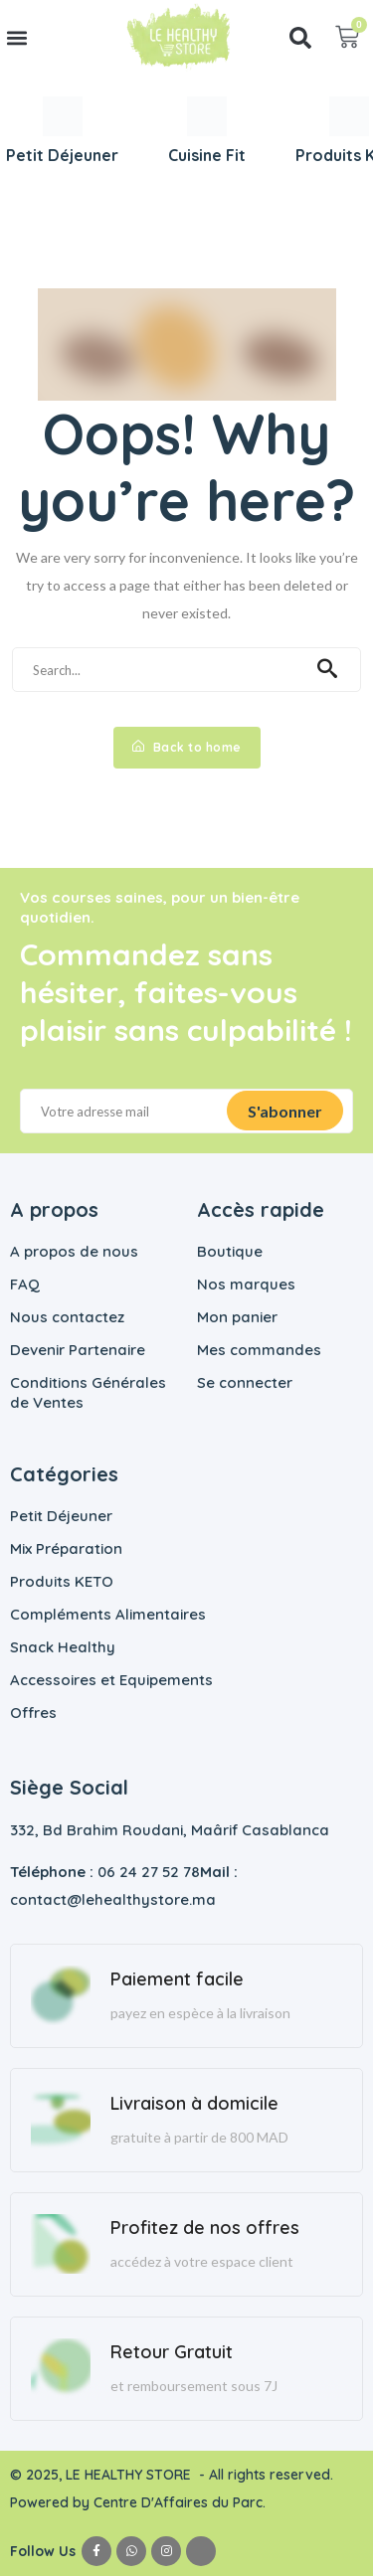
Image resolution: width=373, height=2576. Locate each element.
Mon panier (237, 1316)
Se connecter (244, 1382)
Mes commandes (259, 1349)
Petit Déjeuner (61, 1515)
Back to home (187, 747)
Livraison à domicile (194, 2103)
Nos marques (246, 1284)
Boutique (230, 1251)
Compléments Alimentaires (108, 1614)
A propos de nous (74, 1251)
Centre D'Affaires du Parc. (181, 2502)
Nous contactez (67, 1316)
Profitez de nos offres (204, 2227)
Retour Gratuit (171, 2351)
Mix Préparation (66, 1548)
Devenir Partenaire (77, 1349)
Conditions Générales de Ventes (88, 1392)
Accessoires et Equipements (111, 1679)
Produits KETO (61, 1581)
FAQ (25, 1284)
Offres (33, 1712)
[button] (16, 37)
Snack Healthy (62, 1646)
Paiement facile (177, 1979)
